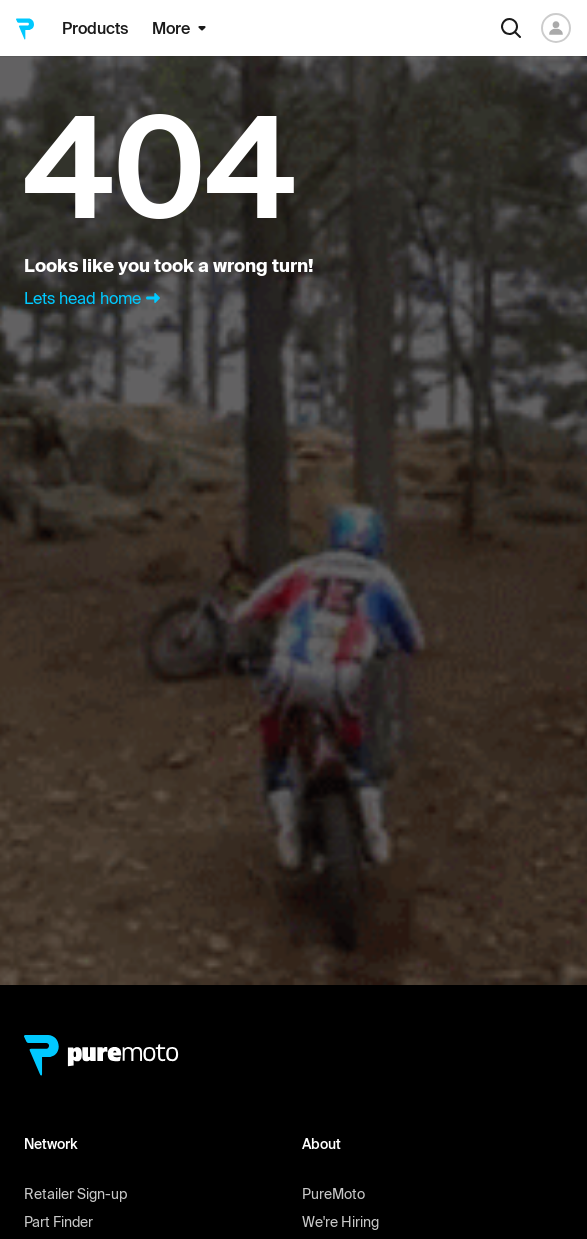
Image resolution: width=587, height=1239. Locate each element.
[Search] (511, 28)
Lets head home (94, 298)
